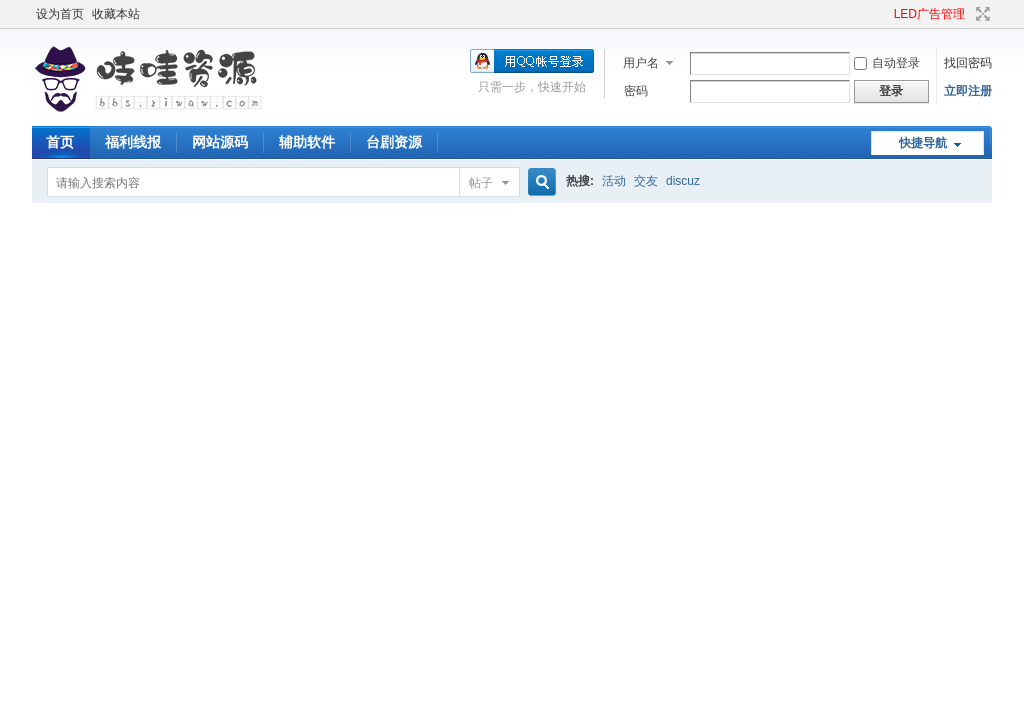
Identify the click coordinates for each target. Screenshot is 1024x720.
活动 (614, 181)
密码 (636, 91)
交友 (646, 181)
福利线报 (133, 142)
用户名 (641, 63)
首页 (60, 142)
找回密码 (968, 63)
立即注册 (968, 91)
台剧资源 (394, 142)
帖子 (481, 183)
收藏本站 (116, 14)
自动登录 (887, 63)
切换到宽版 (980, 14)
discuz (683, 181)
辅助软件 (307, 142)
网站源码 (220, 142)
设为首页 (60, 14)
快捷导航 (923, 143)
